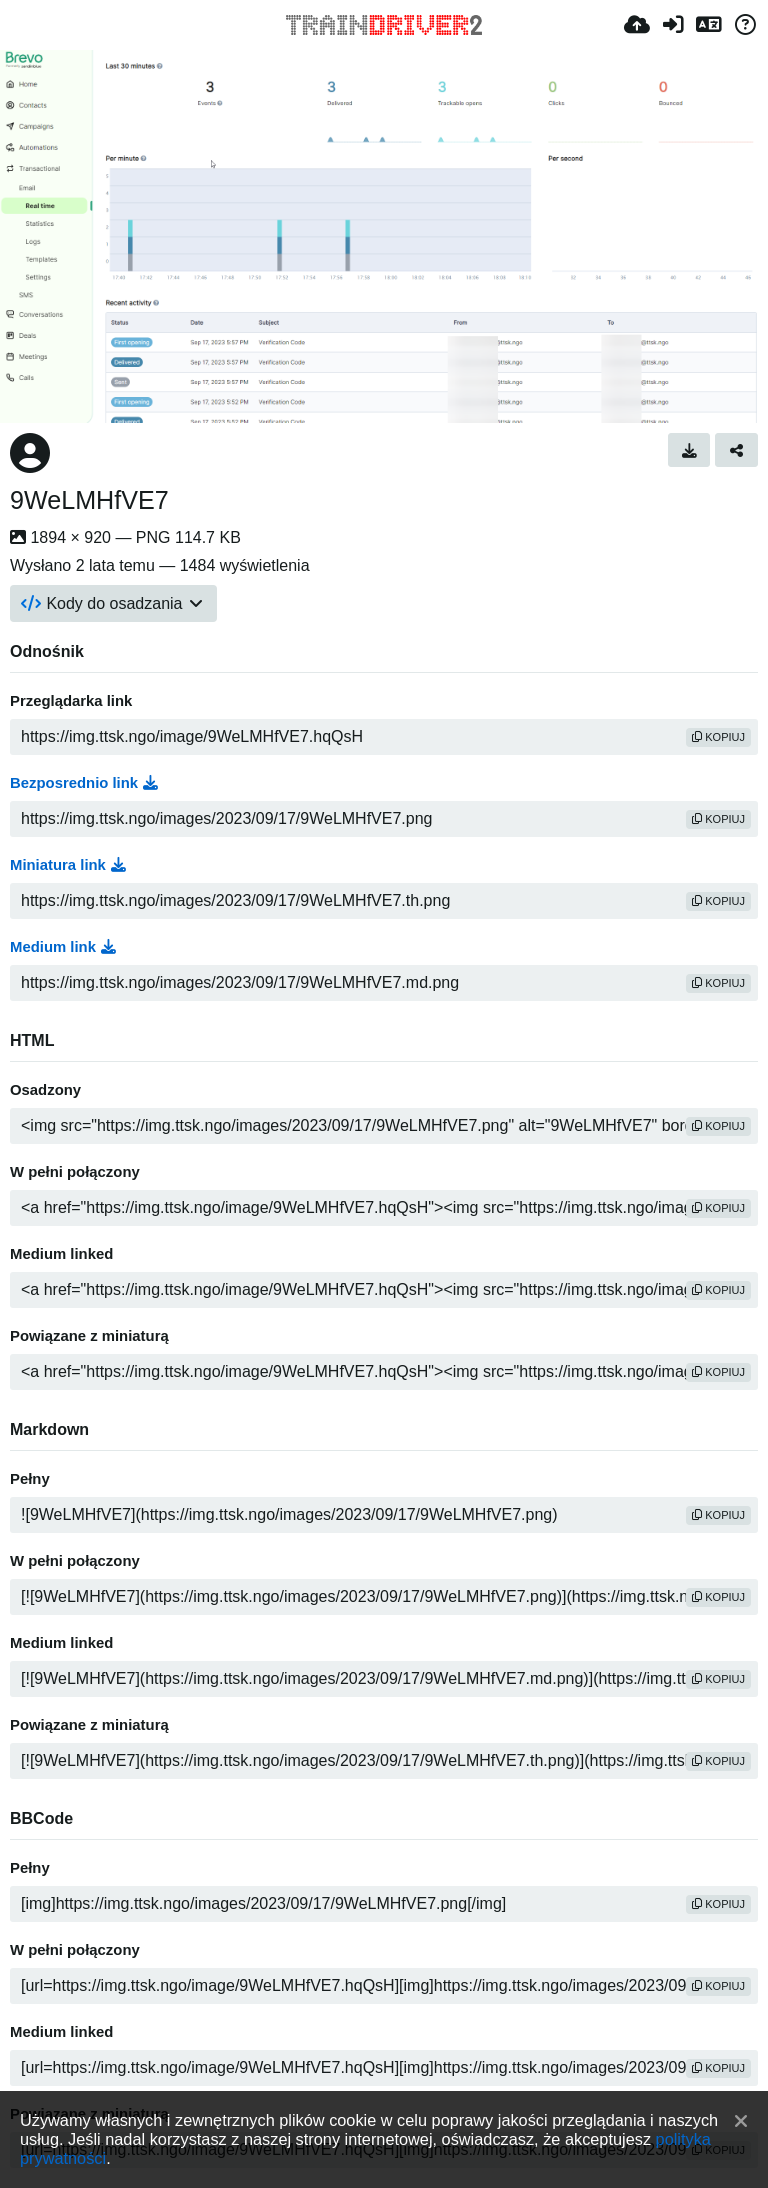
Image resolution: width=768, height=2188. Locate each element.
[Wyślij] (637, 25)
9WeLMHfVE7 (89, 500)
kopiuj (718, 737)
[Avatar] (30, 453)
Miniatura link (68, 865)
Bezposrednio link (84, 783)
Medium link (63, 947)
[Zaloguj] (673, 25)
